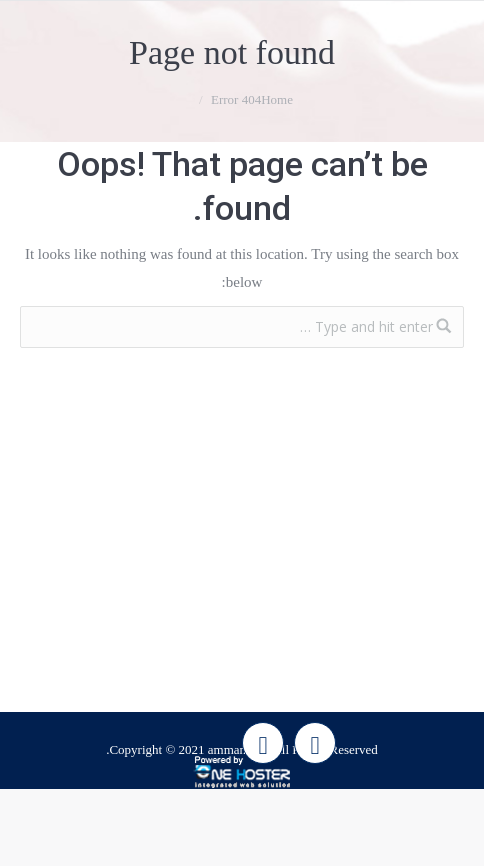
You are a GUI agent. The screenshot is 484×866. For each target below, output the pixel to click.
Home (277, 99)
